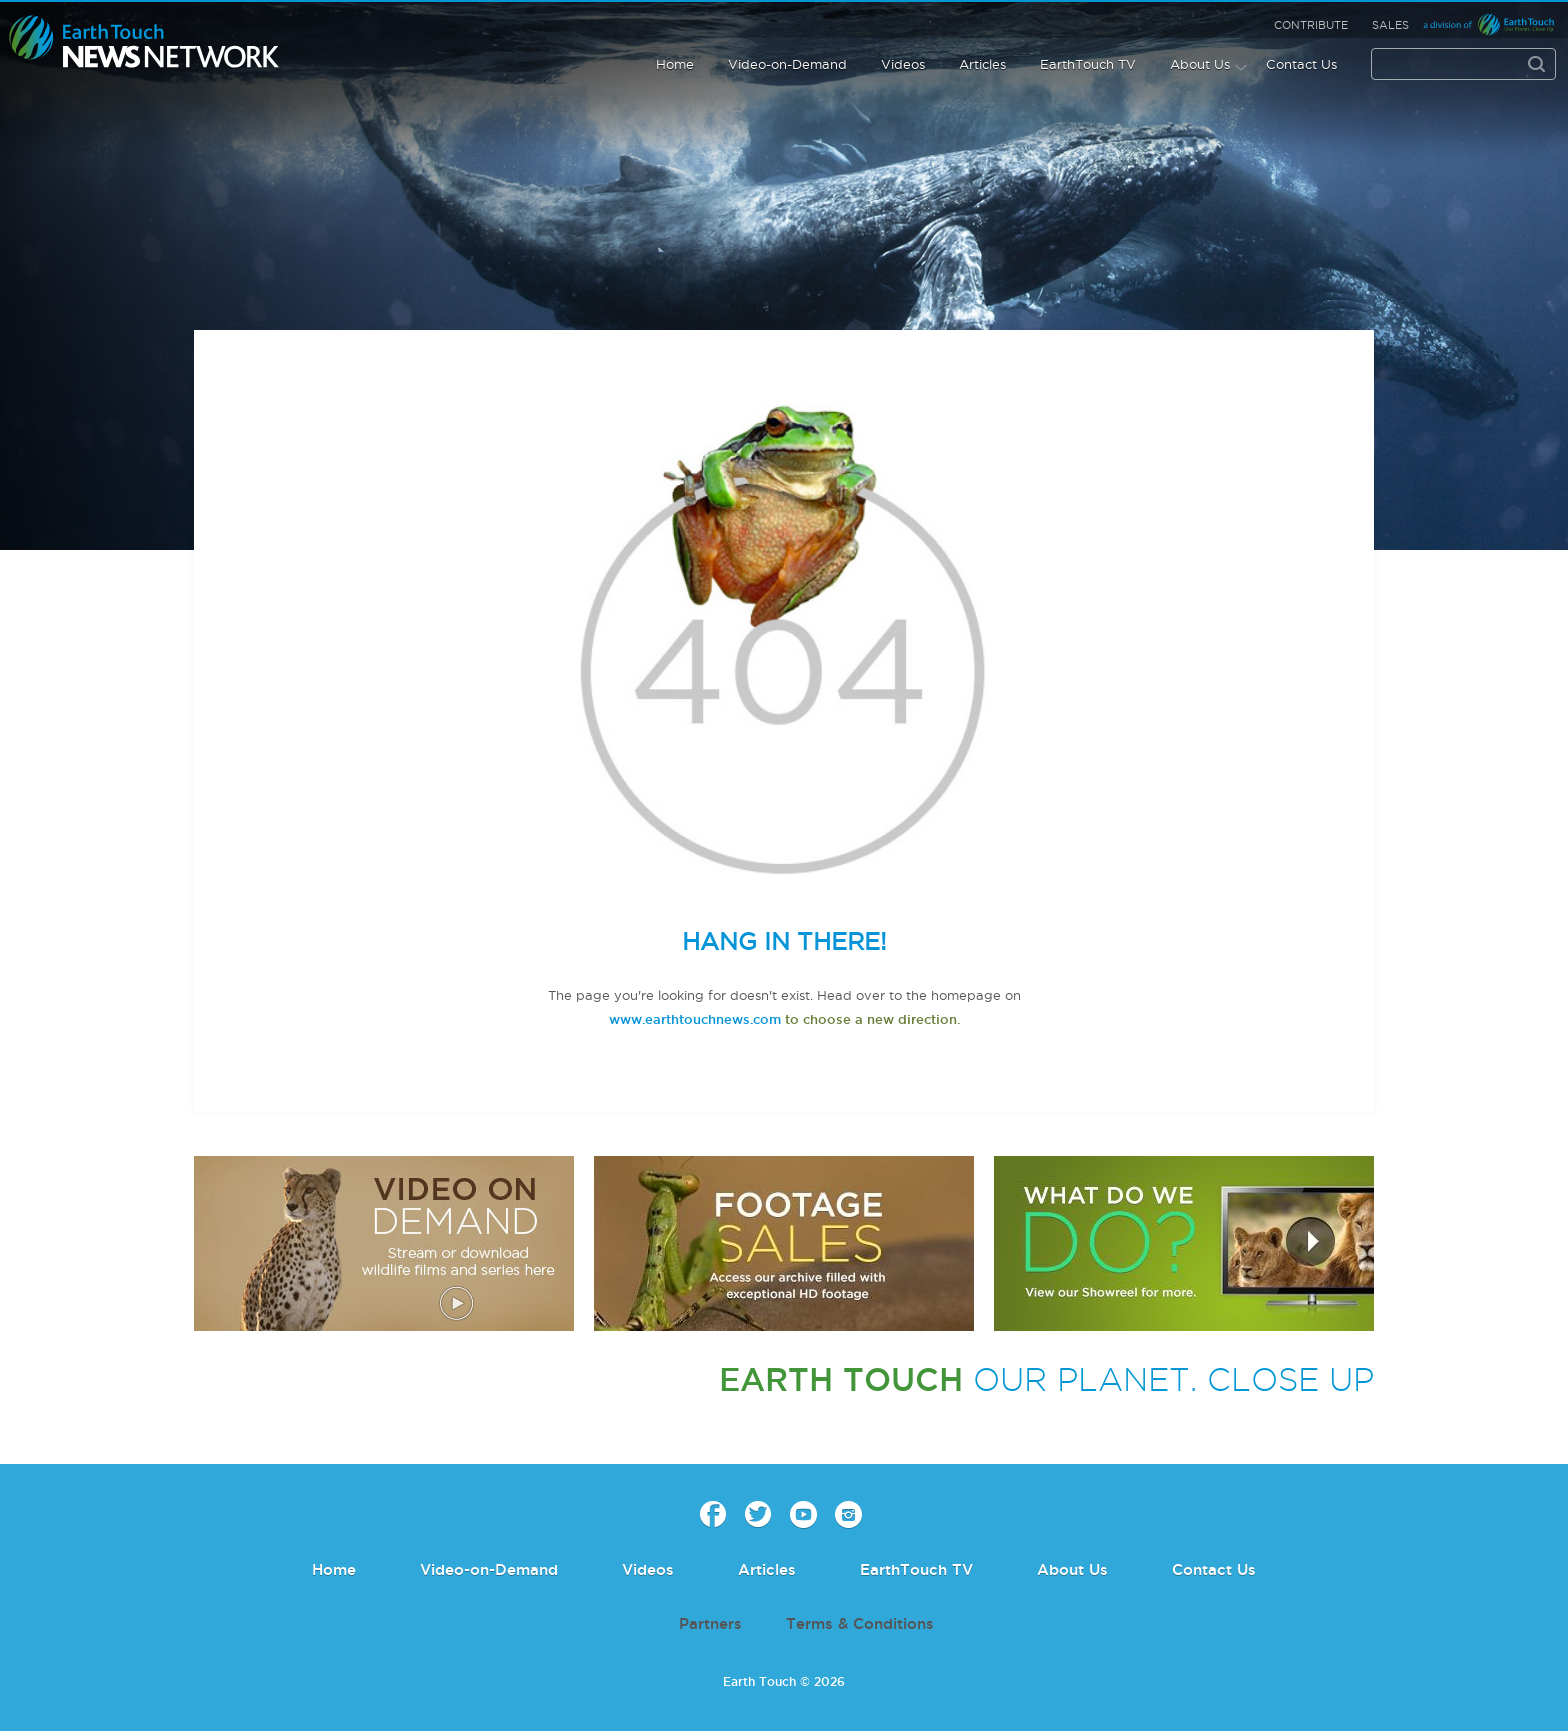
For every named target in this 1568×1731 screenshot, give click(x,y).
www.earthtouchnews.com (695, 1019)
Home (675, 64)
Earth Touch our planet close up (144, 42)
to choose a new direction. (870, 1019)
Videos (903, 64)
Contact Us (1301, 64)
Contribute (1311, 25)
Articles (982, 64)
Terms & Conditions (860, 1623)
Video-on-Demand (787, 64)
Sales (1390, 25)
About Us (1200, 64)
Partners (710, 1623)
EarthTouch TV (1088, 64)
